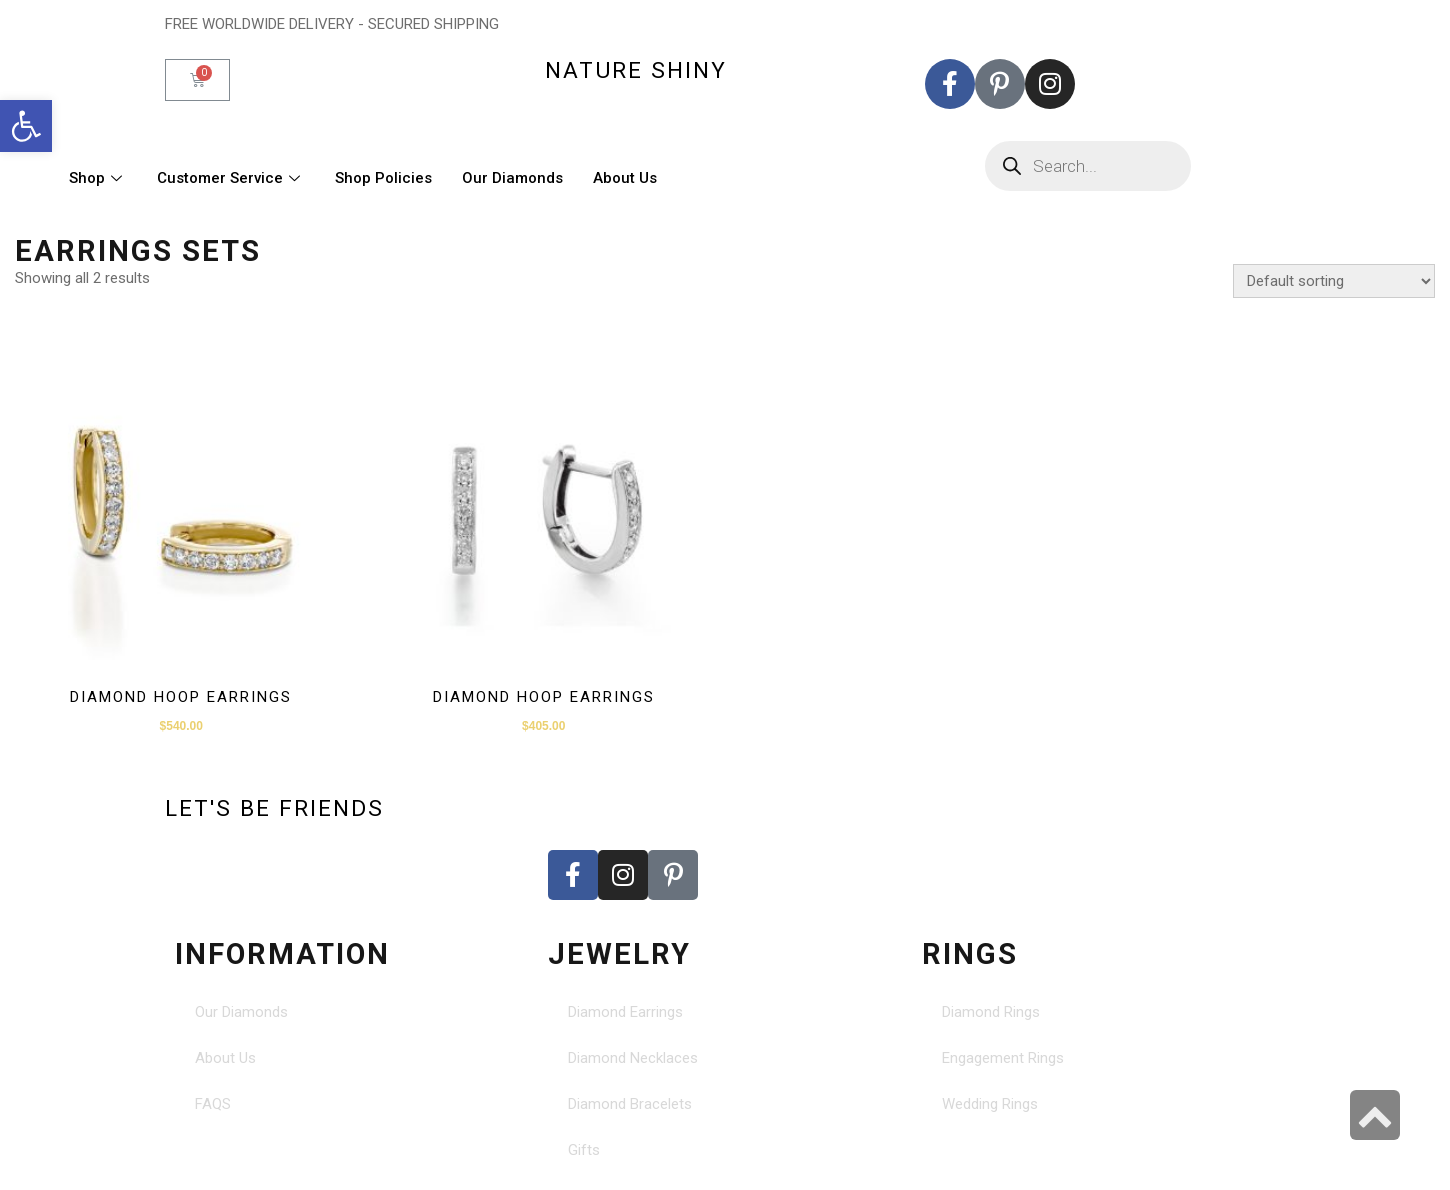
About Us (625, 178)
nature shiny (636, 70)
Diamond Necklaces (633, 1058)
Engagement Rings (1003, 1058)
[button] (26, 126)
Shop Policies (383, 178)
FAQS (213, 1104)
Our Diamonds (512, 178)
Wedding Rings (990, 1104)
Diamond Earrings (625, 1012)
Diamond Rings (991, 1012)
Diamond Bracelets (630, 1104)
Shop (98, 178)
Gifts (584, 1150)
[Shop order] (1334, 281)
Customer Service (231, 178)
